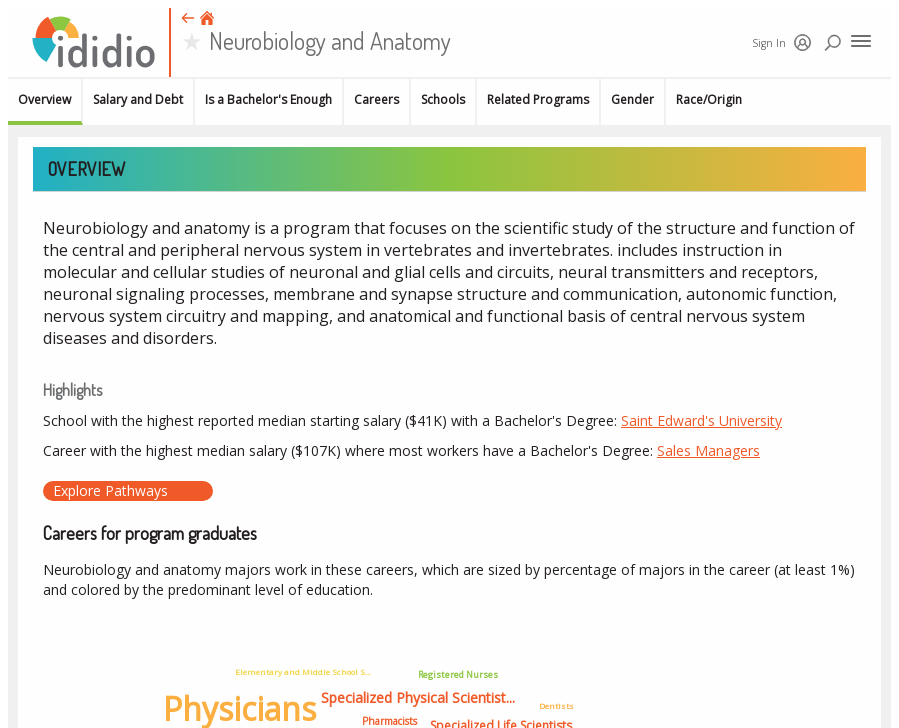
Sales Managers (708, 450)
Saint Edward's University (701, 420)
